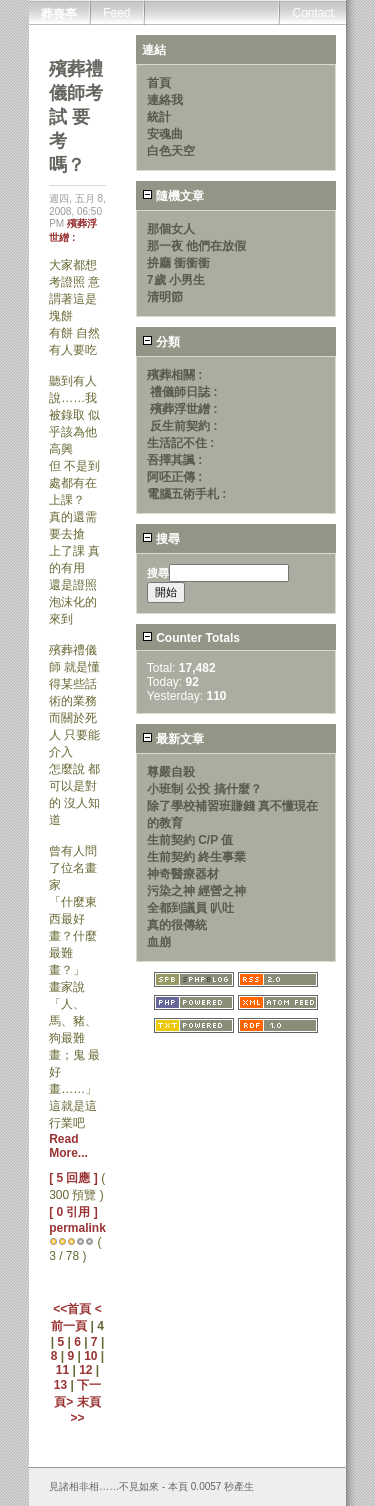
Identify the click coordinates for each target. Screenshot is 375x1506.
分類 (161, 342)
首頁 (159, 83)
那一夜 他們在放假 (196, 246)
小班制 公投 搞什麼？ (204, 789)
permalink (77, 1228)
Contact (312, 13)
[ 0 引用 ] (73, 1212)
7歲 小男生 (176, 280)
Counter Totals (191, 638)
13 (60, 1385)
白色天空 (171, 151)
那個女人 (171, 229)
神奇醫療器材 (183, 874)
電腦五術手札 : (186, 494)
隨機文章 (173, 196)
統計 (159, 117)
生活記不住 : (180, 443)
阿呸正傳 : (174, 477)
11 (62, 1370)
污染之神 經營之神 (196, 891)
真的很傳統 (177, 925)
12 (85, 1370)
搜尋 (161, 539)
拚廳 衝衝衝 (178, 263)
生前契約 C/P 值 (190, 840)
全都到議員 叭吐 (190, 908)
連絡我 (165, 100)
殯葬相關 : (174, 375)
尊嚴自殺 (171, 772)
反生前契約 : (183, 426)
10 (90, 1356)
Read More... (68, 1146)
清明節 (165, 297)
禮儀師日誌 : (183, 392)
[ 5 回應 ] (73, 1178)
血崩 (159, 942)
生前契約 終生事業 (196, 857)
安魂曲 (165, 134)
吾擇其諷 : (174, 460)
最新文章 (173, 739)
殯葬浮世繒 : (183, 409)
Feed (116, 13)
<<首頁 (73, 1309)
